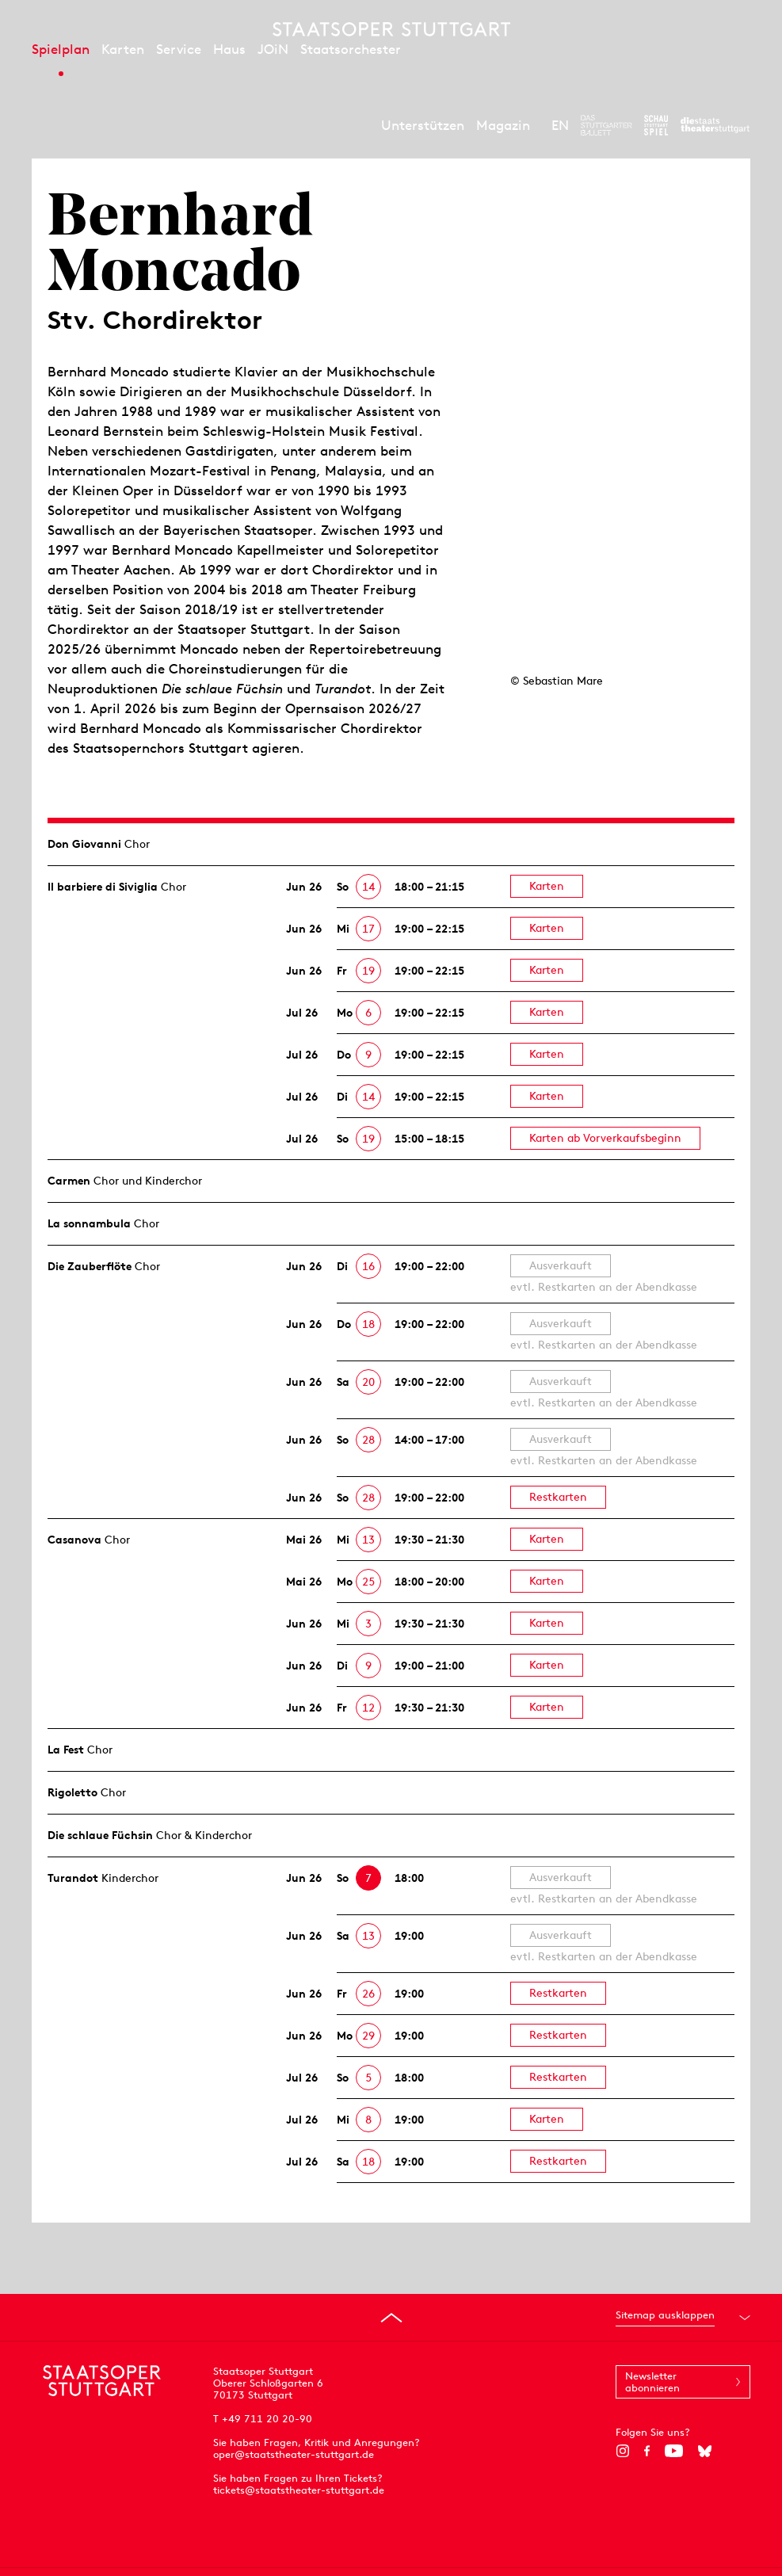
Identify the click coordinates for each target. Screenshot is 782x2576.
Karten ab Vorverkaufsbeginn (605, 1138)
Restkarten (558, 1497)
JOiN (272, 49)
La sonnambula (89, 1223)
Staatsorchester (350, 49)
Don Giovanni (84, 844)
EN (560, 125)
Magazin (503, 125)
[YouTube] (674, 2450)
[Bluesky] (704, 2450)
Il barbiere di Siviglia (103, 887)
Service (178, 49)
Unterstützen (422, 125)
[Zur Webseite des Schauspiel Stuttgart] (656, 125)
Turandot (73, 1878)
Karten (122, 49)
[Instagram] (622, 2450)
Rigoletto (72, 1792)
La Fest (66, 1749)
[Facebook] (647, 2450)
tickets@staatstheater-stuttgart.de (298, 2490)
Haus (229, 49)
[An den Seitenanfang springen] (391, 2317)
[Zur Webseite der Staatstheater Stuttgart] (715, 125)
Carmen (69, 1181)
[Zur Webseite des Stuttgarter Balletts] (606, 125)
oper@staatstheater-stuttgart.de (293, 2454)
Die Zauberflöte (90, 1266)
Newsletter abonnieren (652, 2382)
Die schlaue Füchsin (100, 1835)
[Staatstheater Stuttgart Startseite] (391, 29)
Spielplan (61, 49)
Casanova (74, 1539)
